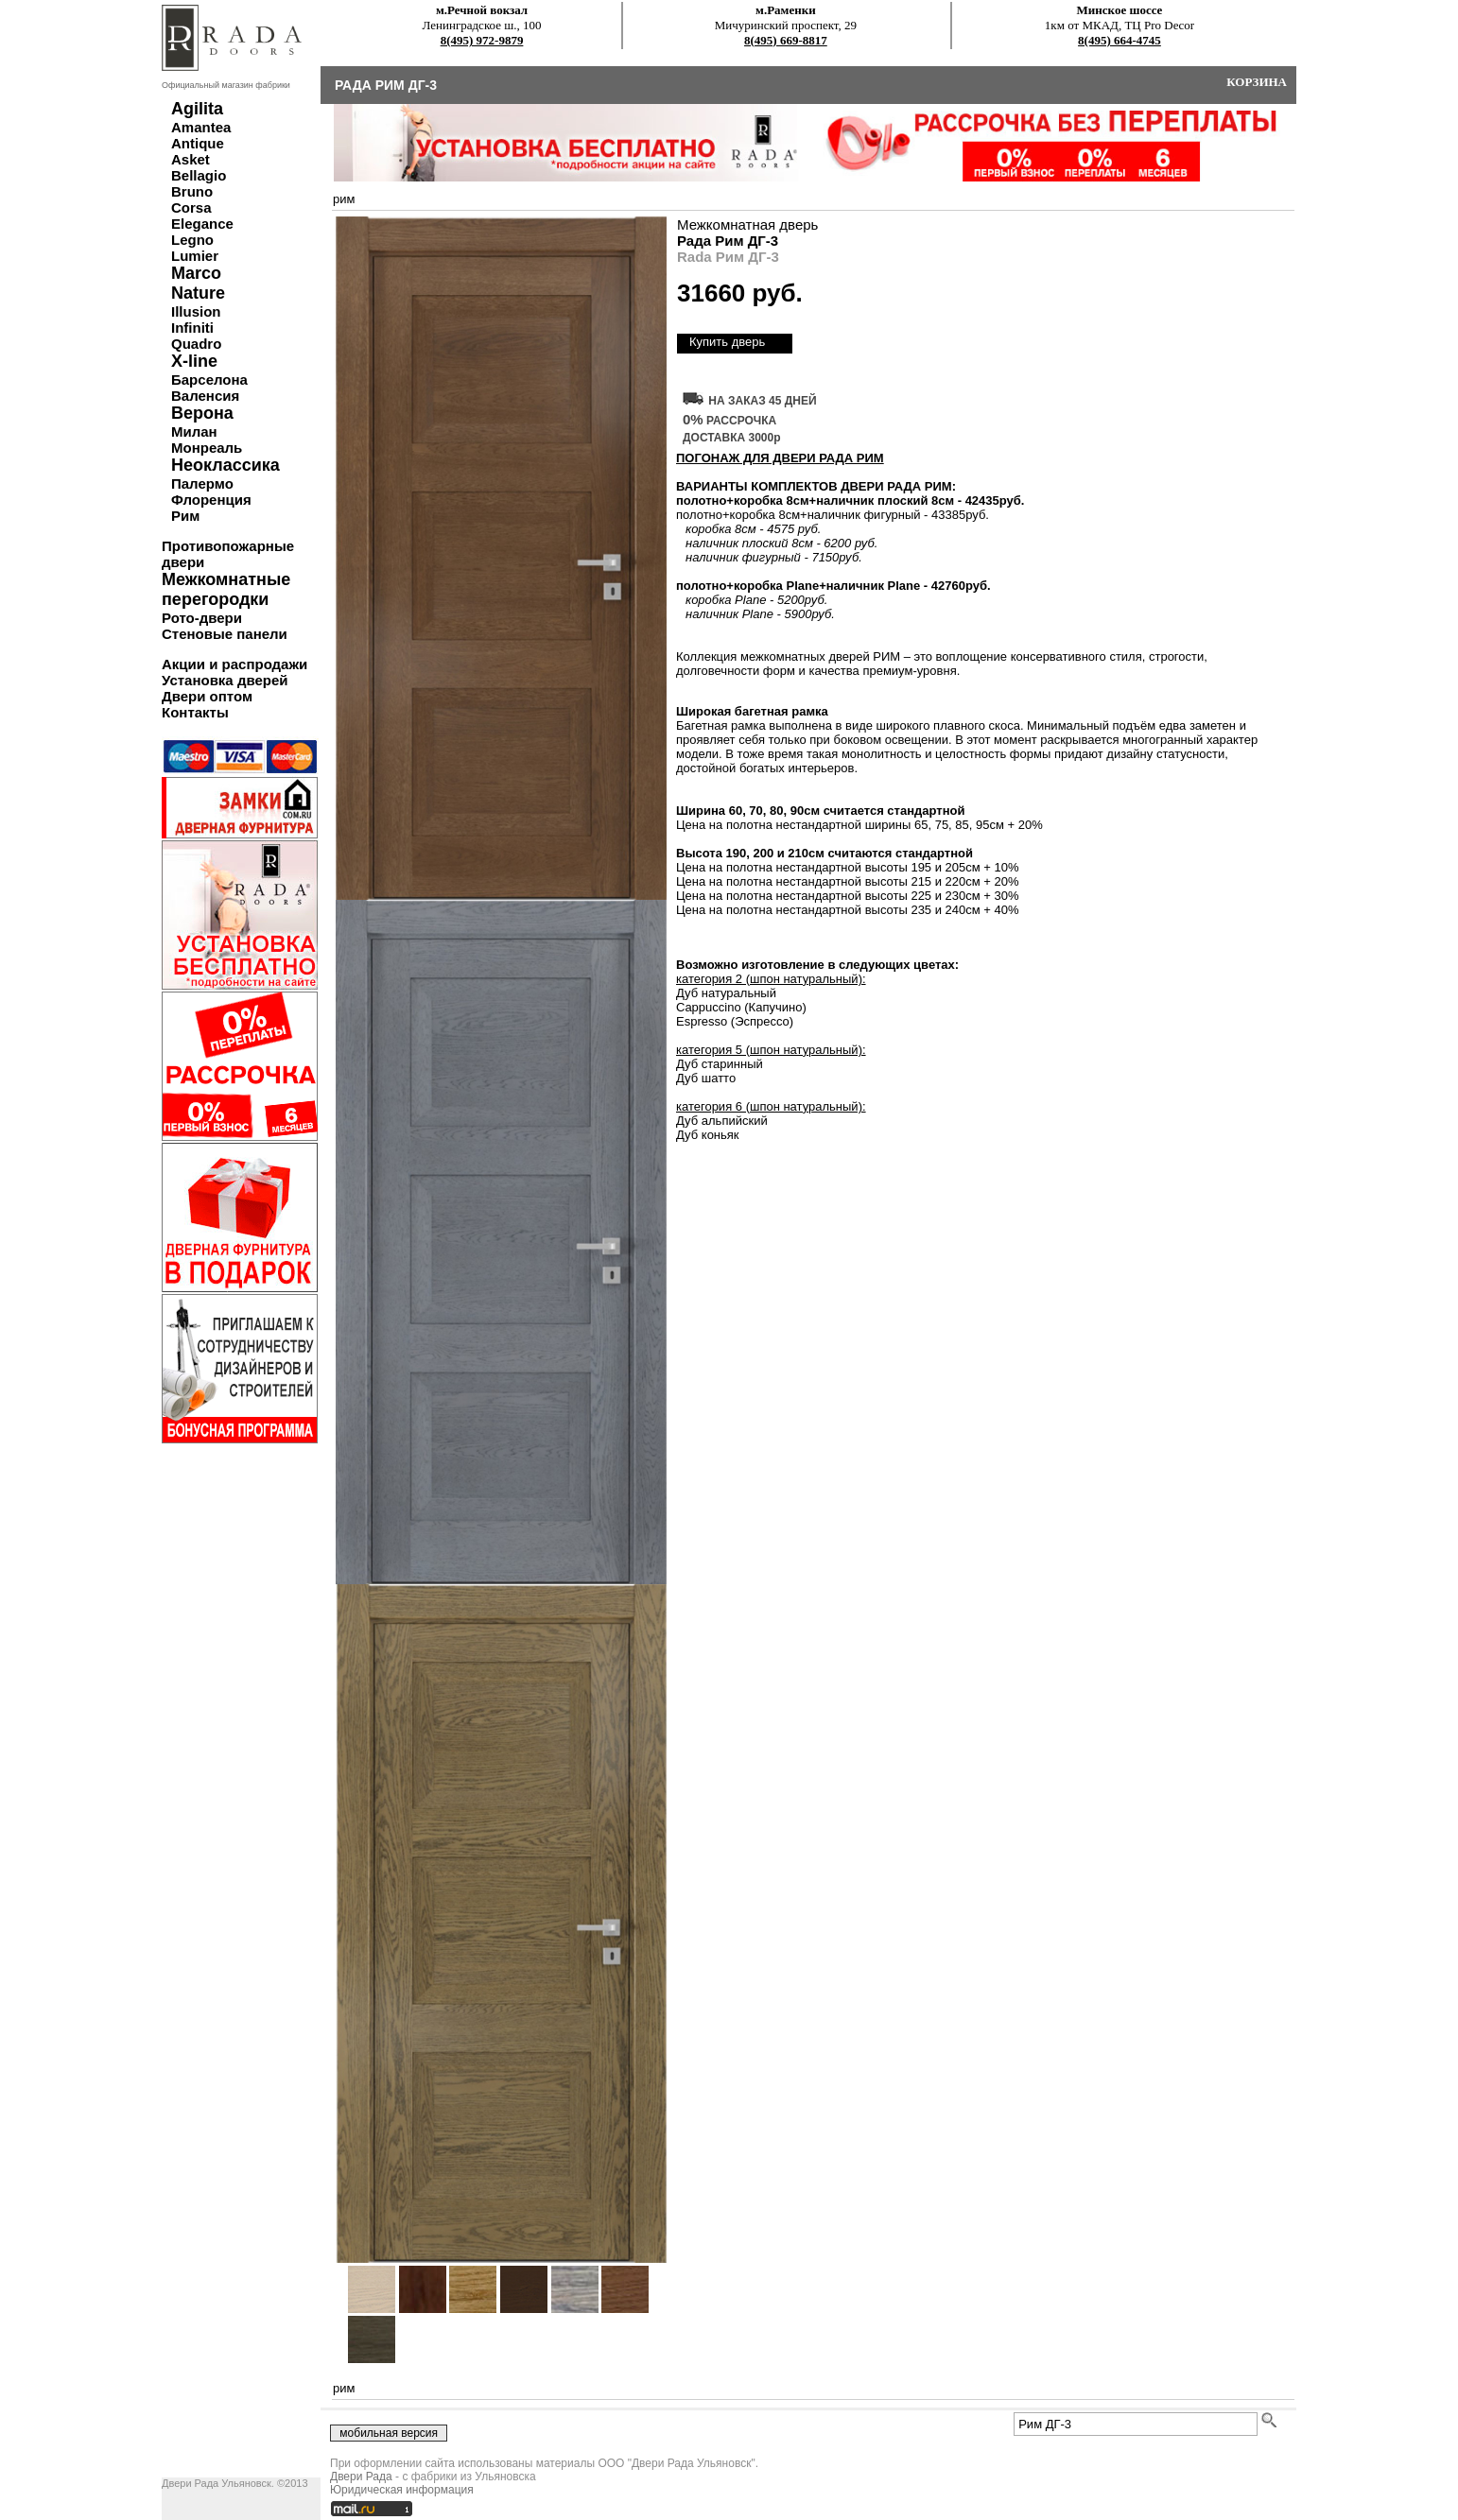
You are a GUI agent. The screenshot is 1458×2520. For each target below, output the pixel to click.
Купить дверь (727, 342)
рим (344, 199)
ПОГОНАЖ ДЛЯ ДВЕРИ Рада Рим (780, 458)
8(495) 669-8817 (785, 40)
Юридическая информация (402, 2489)
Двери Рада (361, 2476)
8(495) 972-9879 (482, 40)
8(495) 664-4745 (1119, 40)
